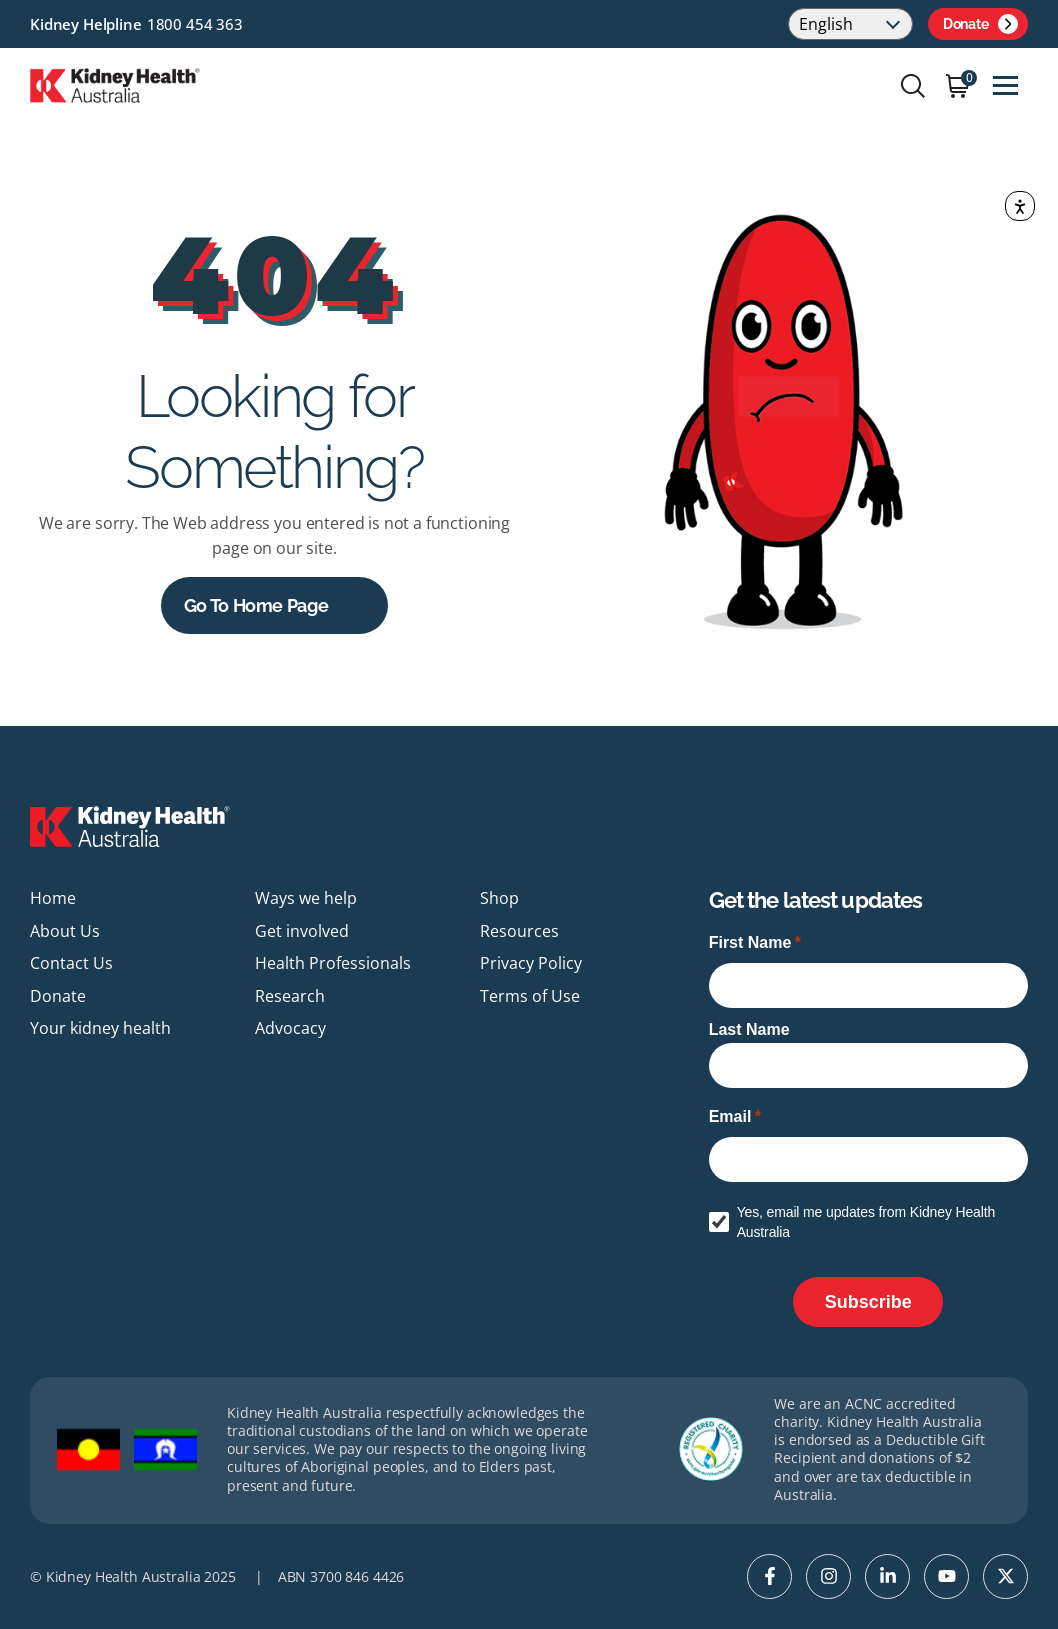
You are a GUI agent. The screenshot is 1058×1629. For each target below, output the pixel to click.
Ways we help (306, 898)
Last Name (749, 1030)
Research (290, 996)
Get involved (302, 931)
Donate (980, 24)
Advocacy (290, 1028)
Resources (519, 931)
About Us (65, 931)
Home (53, 898)
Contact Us (71, 963)
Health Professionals (333, 963)
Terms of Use (530, 996)
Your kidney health (100, 1028)
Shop (499, 898)
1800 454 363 (195, 24)
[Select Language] (850, 24)
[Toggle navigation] (1005, 85)
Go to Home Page (256, 605)
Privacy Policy (531, 963)
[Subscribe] (868, 1302)
